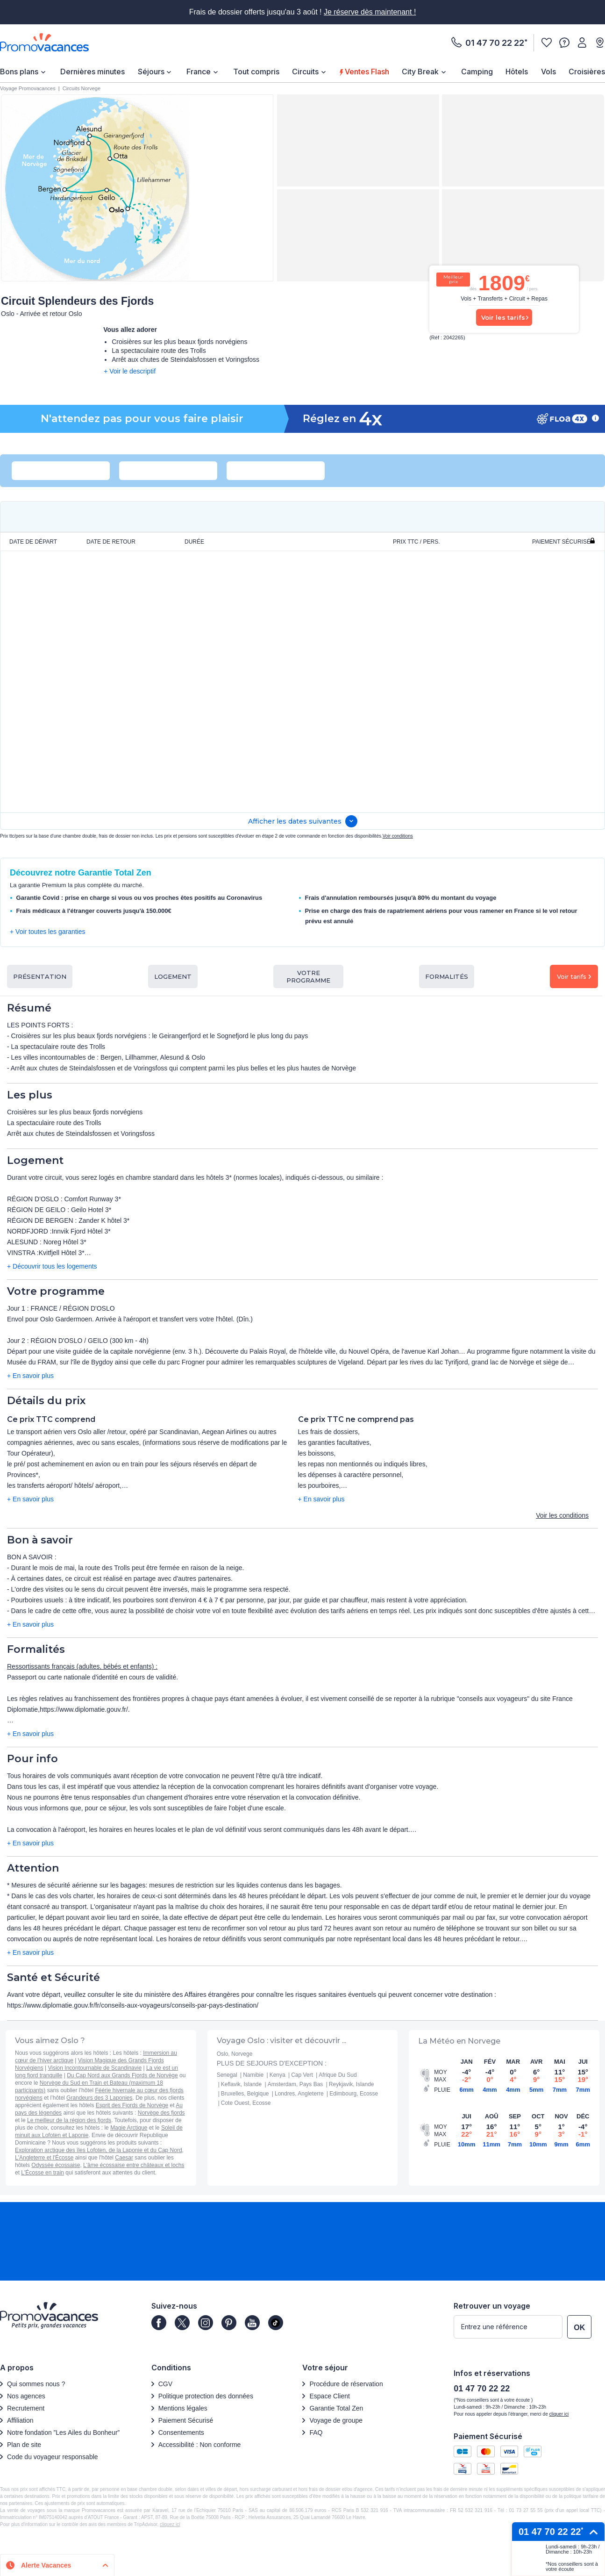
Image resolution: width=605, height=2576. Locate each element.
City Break (420, 71)
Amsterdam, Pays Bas (295, 2084)
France (198, 71)
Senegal (227, 2075)
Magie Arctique (128, 2127)
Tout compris (256, 71)
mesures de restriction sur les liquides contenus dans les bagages (244, 1885)
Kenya (277, 2075)
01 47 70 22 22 (494, 43)
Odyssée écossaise (55, 2165)
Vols (548, 71)
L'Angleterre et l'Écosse (44, 2157)
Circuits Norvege (81, 88)
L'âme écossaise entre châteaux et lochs (133, 2165)
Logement (173, 976)
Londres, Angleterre (299, 2093)
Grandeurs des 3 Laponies (99, 2098)
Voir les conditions (562, 1515)
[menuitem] (24, 71)
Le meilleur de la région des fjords (69, 2120)
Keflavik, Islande (241, 2084)
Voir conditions (398, 836)
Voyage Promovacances (28, 88)
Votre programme (308, 976)
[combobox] (52, 470)
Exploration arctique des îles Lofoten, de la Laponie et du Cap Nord (98, 2150)
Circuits (305, 71)
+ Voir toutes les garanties (47, 931)
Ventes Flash (365, 71)
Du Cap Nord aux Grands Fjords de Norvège (122, 2075)
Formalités (446, 976)
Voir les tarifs (503, 317)
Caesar (124, 2157)
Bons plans (19, 71)
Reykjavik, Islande (351, 2084)
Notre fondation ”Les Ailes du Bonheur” (63, 2432)
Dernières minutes (92, 71)
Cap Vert (302, 2075)
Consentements (181, 2432)
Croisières (587, 71)
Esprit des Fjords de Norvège (132, 2105)
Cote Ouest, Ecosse (246, 2103)
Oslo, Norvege (235, 2054)
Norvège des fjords (161, 2113)
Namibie (253, 2075)
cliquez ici (170, 2524)
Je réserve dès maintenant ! (370, 12)
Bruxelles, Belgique (245, 2093)
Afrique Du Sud (337, 2075)
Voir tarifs (574, 976)
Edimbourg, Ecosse (353, 2093)
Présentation (39, 976)
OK (579, 2328)
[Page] (158, 2322)
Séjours (151, 71)
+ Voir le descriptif (130, 371)
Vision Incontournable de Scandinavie (95, 2068)
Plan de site (24, 2444)
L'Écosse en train (42, 2172)
